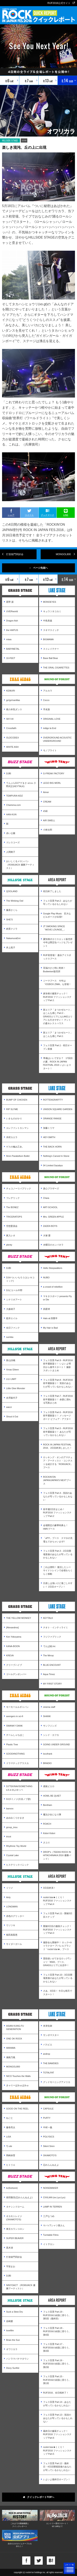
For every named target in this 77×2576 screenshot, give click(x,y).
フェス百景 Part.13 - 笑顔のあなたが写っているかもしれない (57, 2418)
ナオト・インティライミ (55, 1627)
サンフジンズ (50, 1725)
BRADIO (47, 1763)
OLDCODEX (12, 737)
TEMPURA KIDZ (14, 795)
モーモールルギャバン (17, 1707)
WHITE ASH (12, 747)
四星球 (46, 1309)
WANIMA (10, 2048)
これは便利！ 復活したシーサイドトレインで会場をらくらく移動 (57, 1570)
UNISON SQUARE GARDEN (57, 1109)
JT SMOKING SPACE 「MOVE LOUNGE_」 (54, 928)
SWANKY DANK (14, 1725)
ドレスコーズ (13, 842)
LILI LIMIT (11, 1379)
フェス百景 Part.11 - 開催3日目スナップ (57, 1915)
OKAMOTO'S (49, 2155)
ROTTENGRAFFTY (53, 1099)
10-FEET (10, 658)
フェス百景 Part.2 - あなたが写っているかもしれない (57, 902)
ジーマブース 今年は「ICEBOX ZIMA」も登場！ (57, 982)
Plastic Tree (12, 1744)
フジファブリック (52, 1636)
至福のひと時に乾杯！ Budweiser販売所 (55, 970)
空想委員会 (11, 1226)
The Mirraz (48, 1655)
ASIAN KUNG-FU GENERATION (15, 2028)
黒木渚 (9, 2247)
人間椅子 (10, 852)
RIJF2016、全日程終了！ (56, 2392)
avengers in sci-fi (14, 1716)
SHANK (47, 1716)
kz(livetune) (12, 2188)
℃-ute (9, 2146)
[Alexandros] (12, 1627)
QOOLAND (11, 891)
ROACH (47, 1824)
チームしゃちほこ (15, 1735)
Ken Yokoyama (13, 1636)
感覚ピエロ (48, 1786)
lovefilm (10, 2330)
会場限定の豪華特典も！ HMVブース (55, 1527)
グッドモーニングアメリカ (56, 2082)
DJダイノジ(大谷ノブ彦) (18, 1799)
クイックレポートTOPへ (38, 2497)
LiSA (8, 2136)
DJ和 (8, 773)
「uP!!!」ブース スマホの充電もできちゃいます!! (58, 1540)
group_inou (11, 1827)
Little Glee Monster (15, 1388)
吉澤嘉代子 (11, 1398)
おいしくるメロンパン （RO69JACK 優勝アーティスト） (20, 864)
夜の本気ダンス (14, 709)
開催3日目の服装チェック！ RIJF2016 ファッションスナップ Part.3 (57, 1929)
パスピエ (47, 2044)
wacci (9, 1407)
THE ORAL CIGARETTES (56, 667)
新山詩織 (10, 1360)
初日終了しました (52, 891)
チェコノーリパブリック (18, 1188)
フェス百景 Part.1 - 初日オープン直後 (57, 1047)
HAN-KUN (11, 814)
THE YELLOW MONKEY (18, 1618)
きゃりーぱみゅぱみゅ (17, 2085)
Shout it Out (12, 1416)
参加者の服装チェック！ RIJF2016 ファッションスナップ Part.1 (57, 996)
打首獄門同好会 (14, 554)
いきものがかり (14, 1118)
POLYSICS (48, 2136)
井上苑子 (10, 947)
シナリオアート (14, 1299)
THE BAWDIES (51, 2063)
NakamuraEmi (13, 938)
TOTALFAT (48, 2072)
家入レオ (10, 1235)
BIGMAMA (48, 639)
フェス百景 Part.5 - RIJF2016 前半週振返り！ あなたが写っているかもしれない (58, 1431)
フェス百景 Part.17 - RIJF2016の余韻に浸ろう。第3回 (57, 2347)
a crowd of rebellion (53, 1287)
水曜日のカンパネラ (53, 1245)
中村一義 (47, 2127)
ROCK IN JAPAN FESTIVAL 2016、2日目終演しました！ (57, 1446)
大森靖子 (10, 1309)
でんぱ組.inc (49, 1646)
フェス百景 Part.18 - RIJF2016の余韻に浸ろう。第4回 (57, 2331)
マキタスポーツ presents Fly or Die (57, 1298)
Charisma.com (13, 805)
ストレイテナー (51, 649)
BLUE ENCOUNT (52, 1665)
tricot (8, 1836)
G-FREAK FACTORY (53, 773)
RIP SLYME (12, 1109)
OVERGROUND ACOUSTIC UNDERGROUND (57, 739)
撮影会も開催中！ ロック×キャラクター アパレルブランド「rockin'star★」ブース (57, 1945)
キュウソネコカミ (52, 611)
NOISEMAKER (50, 2188)
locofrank (47, 1753)
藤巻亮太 (10, 2127)
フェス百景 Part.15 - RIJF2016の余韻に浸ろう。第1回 (57, 2379)
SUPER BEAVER (15, 2238)
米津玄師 (47, 2026)
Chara (46, 1198)
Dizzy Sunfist (12, 2368)
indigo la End (49, 728)
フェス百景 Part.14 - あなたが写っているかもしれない (57, 2404)
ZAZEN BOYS (50, 1226)
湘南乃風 (10, 2057)
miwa (8, 639)
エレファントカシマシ (17, 1128)
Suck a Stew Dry (14, 2311)
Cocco (46, 700)
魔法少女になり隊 (52, 1814)
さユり (46, 1842)
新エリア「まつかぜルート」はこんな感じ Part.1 (57, 1034)
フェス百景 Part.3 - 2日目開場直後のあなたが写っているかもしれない (57, 1554)
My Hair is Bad (50, 1328)
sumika (9, 1337)
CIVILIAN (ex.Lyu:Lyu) (54, 2197)
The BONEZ (12, 1207)
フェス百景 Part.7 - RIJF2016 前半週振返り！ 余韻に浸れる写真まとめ (58, 1399)
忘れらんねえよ (51, 2165)
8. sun (29, 80)
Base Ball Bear (50, 658)
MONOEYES (49, 602)
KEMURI (10, 690)
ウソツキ (10, 1925)
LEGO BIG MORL (52, 783)
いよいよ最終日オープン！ (56, 2479)
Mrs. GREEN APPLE (53, 1216)
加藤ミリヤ (48, 1128)
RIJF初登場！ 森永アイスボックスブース (57, 957)
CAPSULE (48, 2108)
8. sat (9, 80)
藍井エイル (11, 1318)
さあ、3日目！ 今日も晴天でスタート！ (57, 1993)
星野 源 (10, 602)
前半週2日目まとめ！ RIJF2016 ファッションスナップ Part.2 (57, 1512)
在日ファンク (13, 1328)
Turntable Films (51, 2235)
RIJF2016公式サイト (61, 3)
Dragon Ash (12, 620)
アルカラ (47, 690)
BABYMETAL (13, 649)
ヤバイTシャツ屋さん (54, 2225)
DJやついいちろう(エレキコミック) (20, 1279)
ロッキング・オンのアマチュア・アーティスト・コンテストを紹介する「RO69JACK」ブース (58, 1462)
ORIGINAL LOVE (52, 719)
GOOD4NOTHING (15, 1753)
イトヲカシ (48, 2244)
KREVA (10, 1655)
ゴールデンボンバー (16, 1674)
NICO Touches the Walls (18, 2076)
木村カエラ (11, 1137)
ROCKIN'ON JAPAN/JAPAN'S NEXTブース (57, 1480)
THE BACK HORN (52, 1146)
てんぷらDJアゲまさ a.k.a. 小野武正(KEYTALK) (21, 785)
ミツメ (9, 1888)
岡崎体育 (10, 2155)
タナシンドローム (15, 2206)
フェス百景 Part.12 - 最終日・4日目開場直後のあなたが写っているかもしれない (57, 2466)
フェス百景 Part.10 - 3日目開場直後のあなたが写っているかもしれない (57, 1978)
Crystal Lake (12, 1855)
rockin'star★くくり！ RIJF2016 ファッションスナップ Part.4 (57, 1900)
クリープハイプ (14, 1665)
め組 (45, 811)
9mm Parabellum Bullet (18, 1156)
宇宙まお (10, 2266)
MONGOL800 (63, 554)
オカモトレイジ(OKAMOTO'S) (14, 2218)
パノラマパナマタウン (17, 2358)
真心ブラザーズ (51, 1188)
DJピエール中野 (14, 1290)
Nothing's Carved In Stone (56, 1156)
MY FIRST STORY (52, 1683)
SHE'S (9, 919)
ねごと (9, 2118)
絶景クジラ (11, 929)
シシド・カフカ (51, 1735)
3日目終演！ (49, 1888)
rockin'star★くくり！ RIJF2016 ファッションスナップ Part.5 (57, 2450)
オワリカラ (11, 2349)
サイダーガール (14, 1944)
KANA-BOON (13, 1646)
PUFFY (47, 2118)
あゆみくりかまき (15, 1818)
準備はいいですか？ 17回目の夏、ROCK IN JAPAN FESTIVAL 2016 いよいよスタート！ (58, 1063)
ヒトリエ (10, 2165)
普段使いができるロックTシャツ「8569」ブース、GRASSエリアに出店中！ (57, 1962)
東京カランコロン (15, 2229)
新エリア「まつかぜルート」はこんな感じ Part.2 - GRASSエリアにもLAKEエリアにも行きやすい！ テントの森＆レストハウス (58, 1016)
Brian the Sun (13, 2340)
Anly (8, 1897)
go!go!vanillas (13, 700)
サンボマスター (51, 2035)
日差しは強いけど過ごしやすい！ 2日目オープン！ (57, 1585)
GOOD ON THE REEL (17, 2108)
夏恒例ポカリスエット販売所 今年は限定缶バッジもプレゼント (59, 942)
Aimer (46, 792)
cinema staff (49, 1707)
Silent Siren (49, 2146)
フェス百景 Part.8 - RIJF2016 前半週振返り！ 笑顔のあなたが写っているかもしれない (58, 1383)
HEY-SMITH (49, 1137)
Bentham (47, 1805)
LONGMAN (12, 1906)
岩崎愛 (9, 2321)
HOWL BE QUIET (52, 1796)
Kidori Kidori (49, 1833)
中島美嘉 (47, 620)
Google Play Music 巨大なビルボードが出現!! (57, 915)
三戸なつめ (48, 2216)
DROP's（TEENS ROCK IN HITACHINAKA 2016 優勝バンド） (57, 1855)
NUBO (46, 1277)
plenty (9, 1245)
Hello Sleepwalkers (52, 1268)
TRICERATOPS (14, 1216)
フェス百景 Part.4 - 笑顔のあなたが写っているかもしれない (57, 1496)
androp (46, 2054)
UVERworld (12, 611)
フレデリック (13, 1198)
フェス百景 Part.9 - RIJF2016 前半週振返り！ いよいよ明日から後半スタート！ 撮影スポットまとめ (58, 1365)
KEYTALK (48, 1618)
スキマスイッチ (51, 630)
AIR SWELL (49, 820)
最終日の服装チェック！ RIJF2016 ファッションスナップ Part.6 (57, 2434)
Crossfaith (11, 728)
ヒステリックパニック (17, 1865)
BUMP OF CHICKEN (16, 1099)
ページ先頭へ (38, 567)
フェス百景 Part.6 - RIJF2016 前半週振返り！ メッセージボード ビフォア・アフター (58, 1415)
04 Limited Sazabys (53, 1165)
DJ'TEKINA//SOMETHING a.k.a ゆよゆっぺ (19, 1788)
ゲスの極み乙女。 (15, 1146)
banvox (9, 1808)
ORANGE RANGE (52, 1118)
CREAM (47, 801)
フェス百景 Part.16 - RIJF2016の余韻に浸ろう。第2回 (57, 2363)
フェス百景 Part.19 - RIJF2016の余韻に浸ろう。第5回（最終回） (57, 2315)
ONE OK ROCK (14, 2038)
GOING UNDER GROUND (56, 1744)
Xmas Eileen (12, 1369)
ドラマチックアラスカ (17, 1763)
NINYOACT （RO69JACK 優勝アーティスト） (20, 2287)
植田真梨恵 (11, 1935)
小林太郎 (47, 829)
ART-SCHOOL (50, 1207)
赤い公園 (10, 833)
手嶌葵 (46, 709)
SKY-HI (10, 719)
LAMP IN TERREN (52, 2206)
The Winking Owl (14, 901)
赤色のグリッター (15, 1916)
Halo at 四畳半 (50, 1318)
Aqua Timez (49, 1674)
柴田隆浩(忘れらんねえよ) (19, 2197)
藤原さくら (11, 910)
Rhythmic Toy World (16, 1846)
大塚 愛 (47, 1235)
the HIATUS (12, 630)
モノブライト (50, 750)
